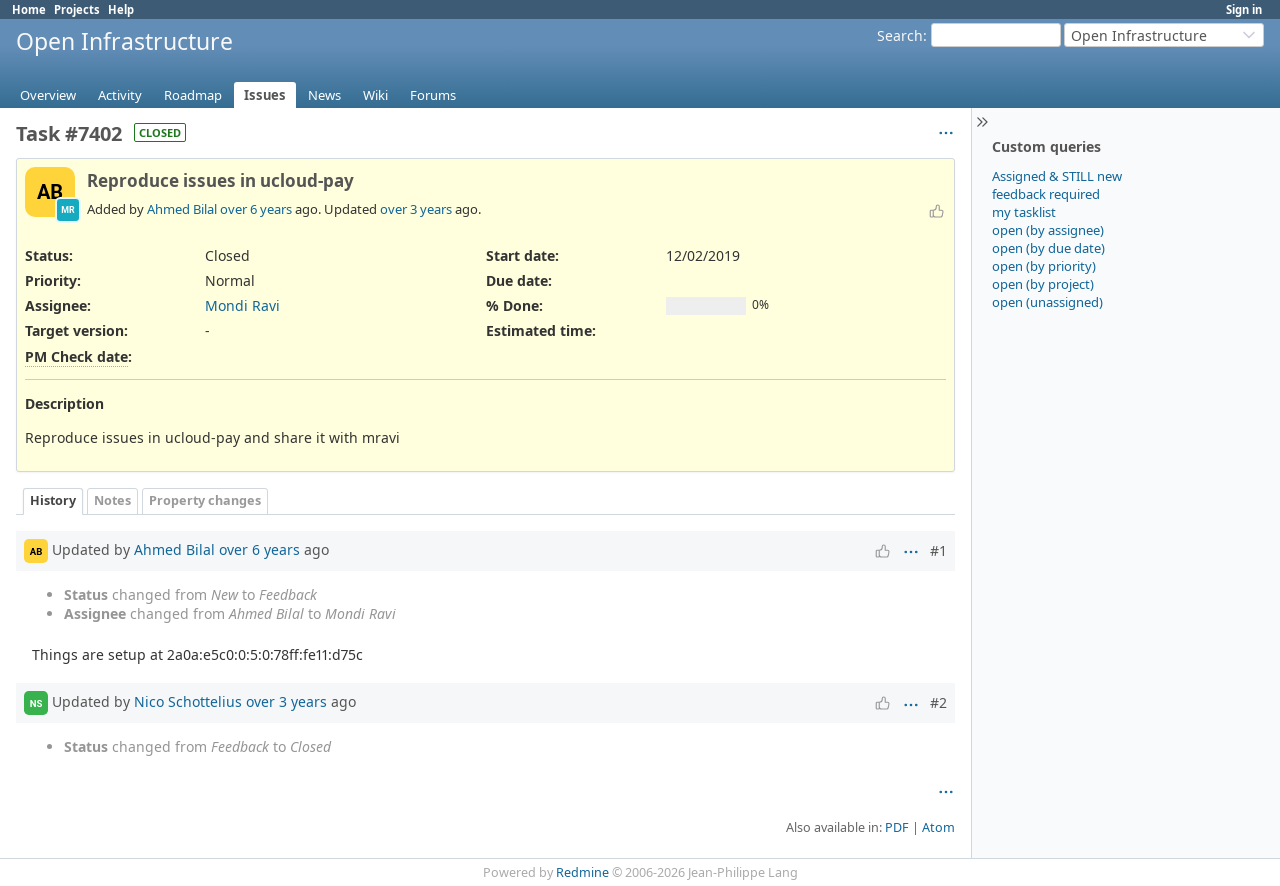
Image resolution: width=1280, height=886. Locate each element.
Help (121, 9)
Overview (48, 95)
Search (900, 35)
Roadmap (193, 95)
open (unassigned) (1047, 302)
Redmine (582, 872)
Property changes (205, 500)
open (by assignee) (1048, 230)
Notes (112, 500)
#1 (938, 550)
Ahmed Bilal (182, 209)
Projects (77, 9)
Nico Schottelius (188, 701)
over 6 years (256, 209)
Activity (120, 95)
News (324, 95)
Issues (265, 95)
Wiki (375, 95)
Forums (433, 95)
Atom (938, 827)
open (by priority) (1044, 266)
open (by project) (1043, 284)
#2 (938, 702)
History (53, 500)
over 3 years (416, 209)
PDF (897, 827)
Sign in (1244, 9)
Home (29, 9)
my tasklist (1024, 212)
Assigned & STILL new (1057, 176)
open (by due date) (1048, 248)
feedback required (1046, 194)
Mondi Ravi (242, 305)
